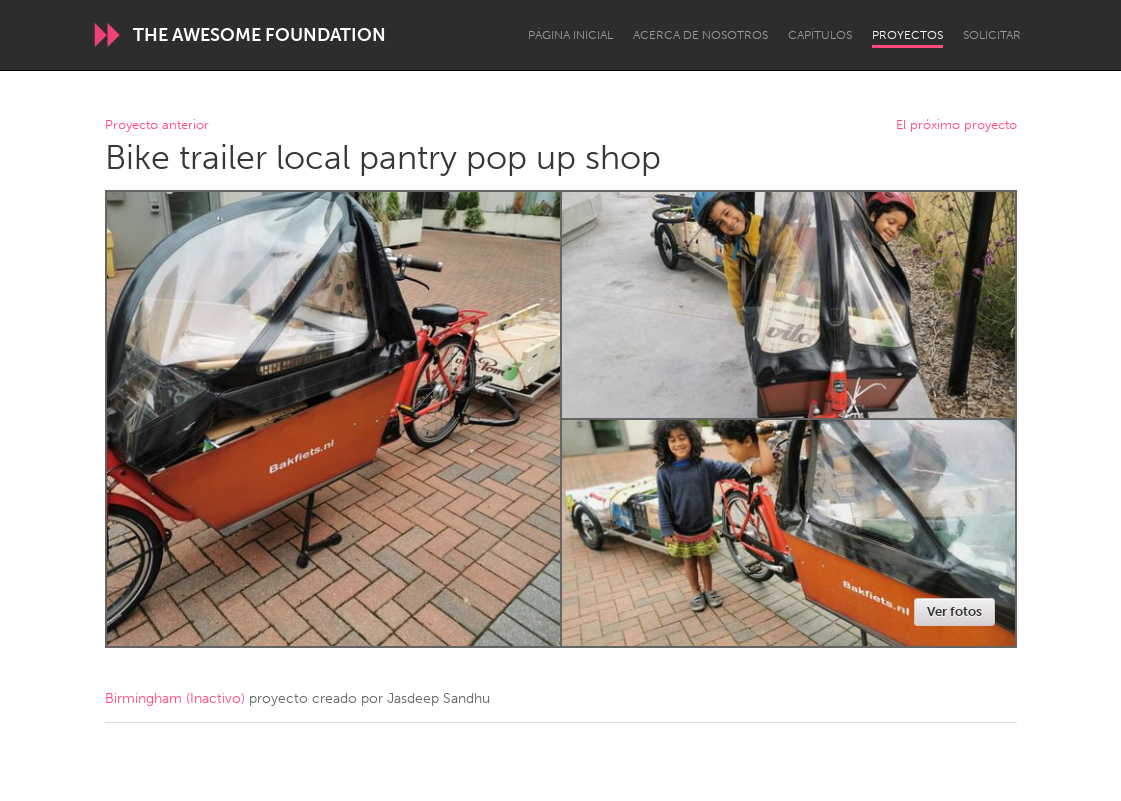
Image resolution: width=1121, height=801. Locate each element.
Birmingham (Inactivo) (175, 698)
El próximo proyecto (956, 125)
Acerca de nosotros (700, 35)
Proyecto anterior (157, 125)
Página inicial (570, 35)
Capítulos (820, 35)
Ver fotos (954, 611)
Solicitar (992, 35)
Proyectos (907, 35)
